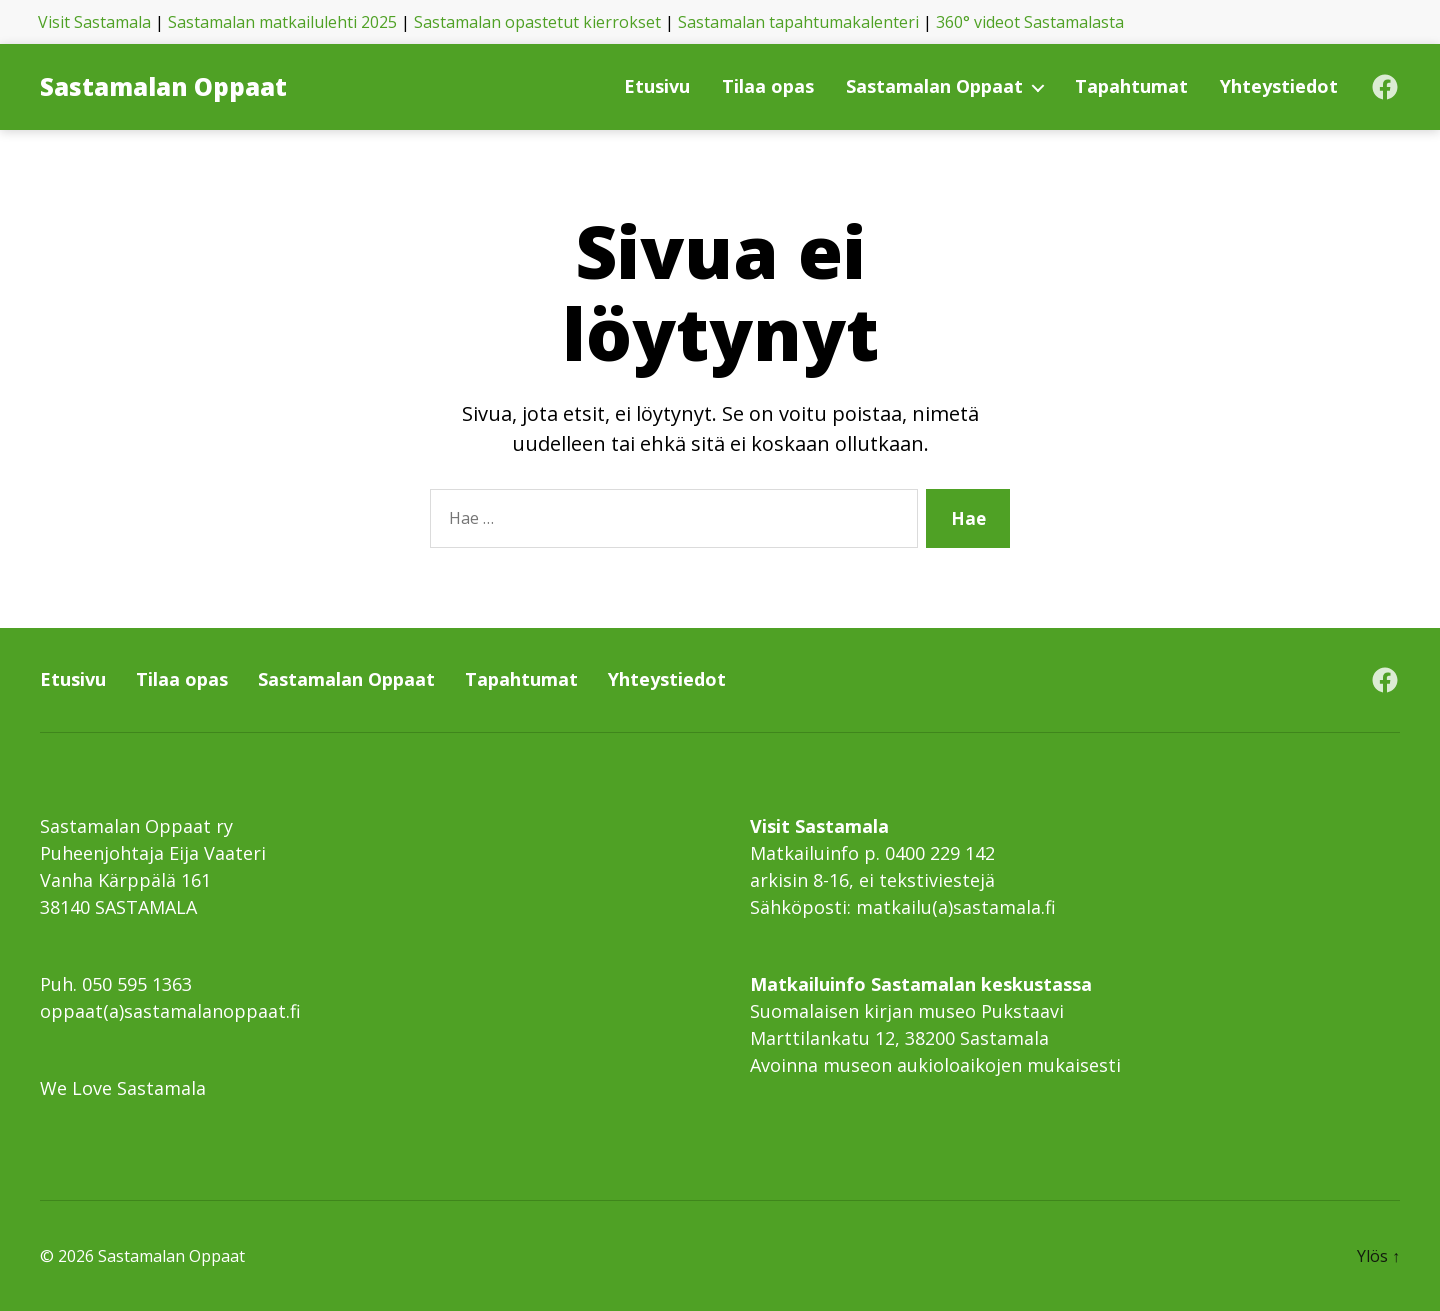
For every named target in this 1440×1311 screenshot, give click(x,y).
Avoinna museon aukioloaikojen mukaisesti (935, 1065)
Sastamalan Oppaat (163, 87)
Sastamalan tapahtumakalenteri (798, 22)
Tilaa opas (768, 87)
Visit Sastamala (94, 22)
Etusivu (657, 87)
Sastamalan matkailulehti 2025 (282, 22)
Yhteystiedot (1279, 87)
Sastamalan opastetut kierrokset (537, 22)
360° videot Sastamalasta (1030, 22)
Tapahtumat (1131, 87)
